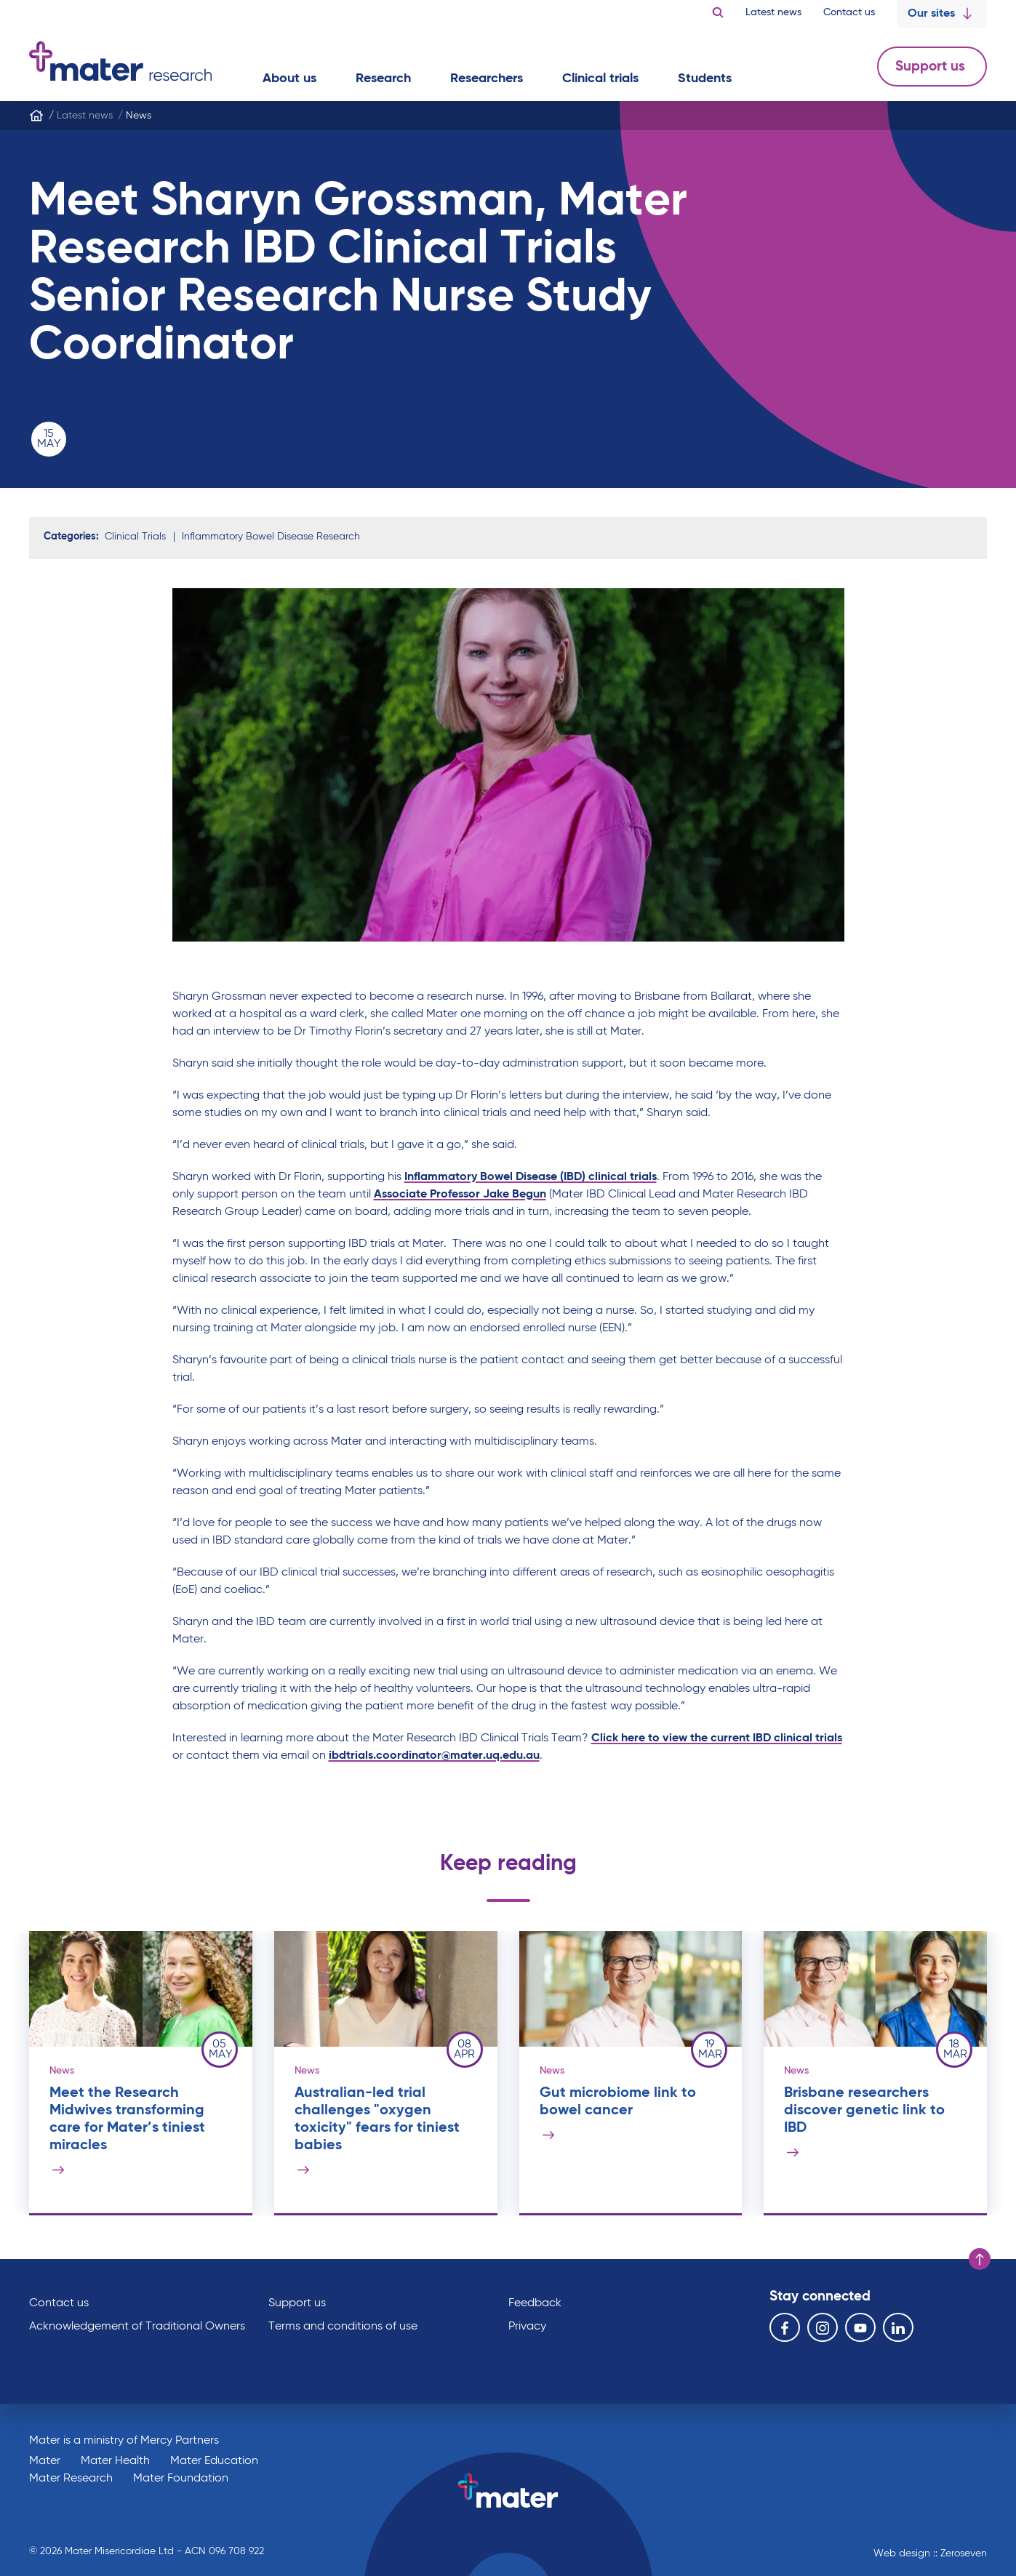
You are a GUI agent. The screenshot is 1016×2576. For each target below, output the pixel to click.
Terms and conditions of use (342, 2326)
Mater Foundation (180, 2478)
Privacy (527, 2326)
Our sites (942, 14)
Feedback (534, 2303)
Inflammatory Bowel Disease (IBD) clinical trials (530, 1177)
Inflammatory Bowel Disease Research (271, 536)
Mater (44, 2461)
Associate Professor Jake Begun (460, 1194)
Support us (932, 66)
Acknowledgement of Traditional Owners (137, 2326)
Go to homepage (120, 61)
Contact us (849, 12)
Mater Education (214, 2461)
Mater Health (115, 2461)
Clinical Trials (135, 536)
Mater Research (71, 2478)
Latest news (773, 12)
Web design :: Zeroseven (930, 2553)
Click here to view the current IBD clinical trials (716, 1738)
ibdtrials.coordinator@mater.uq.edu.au (434, 1756)
